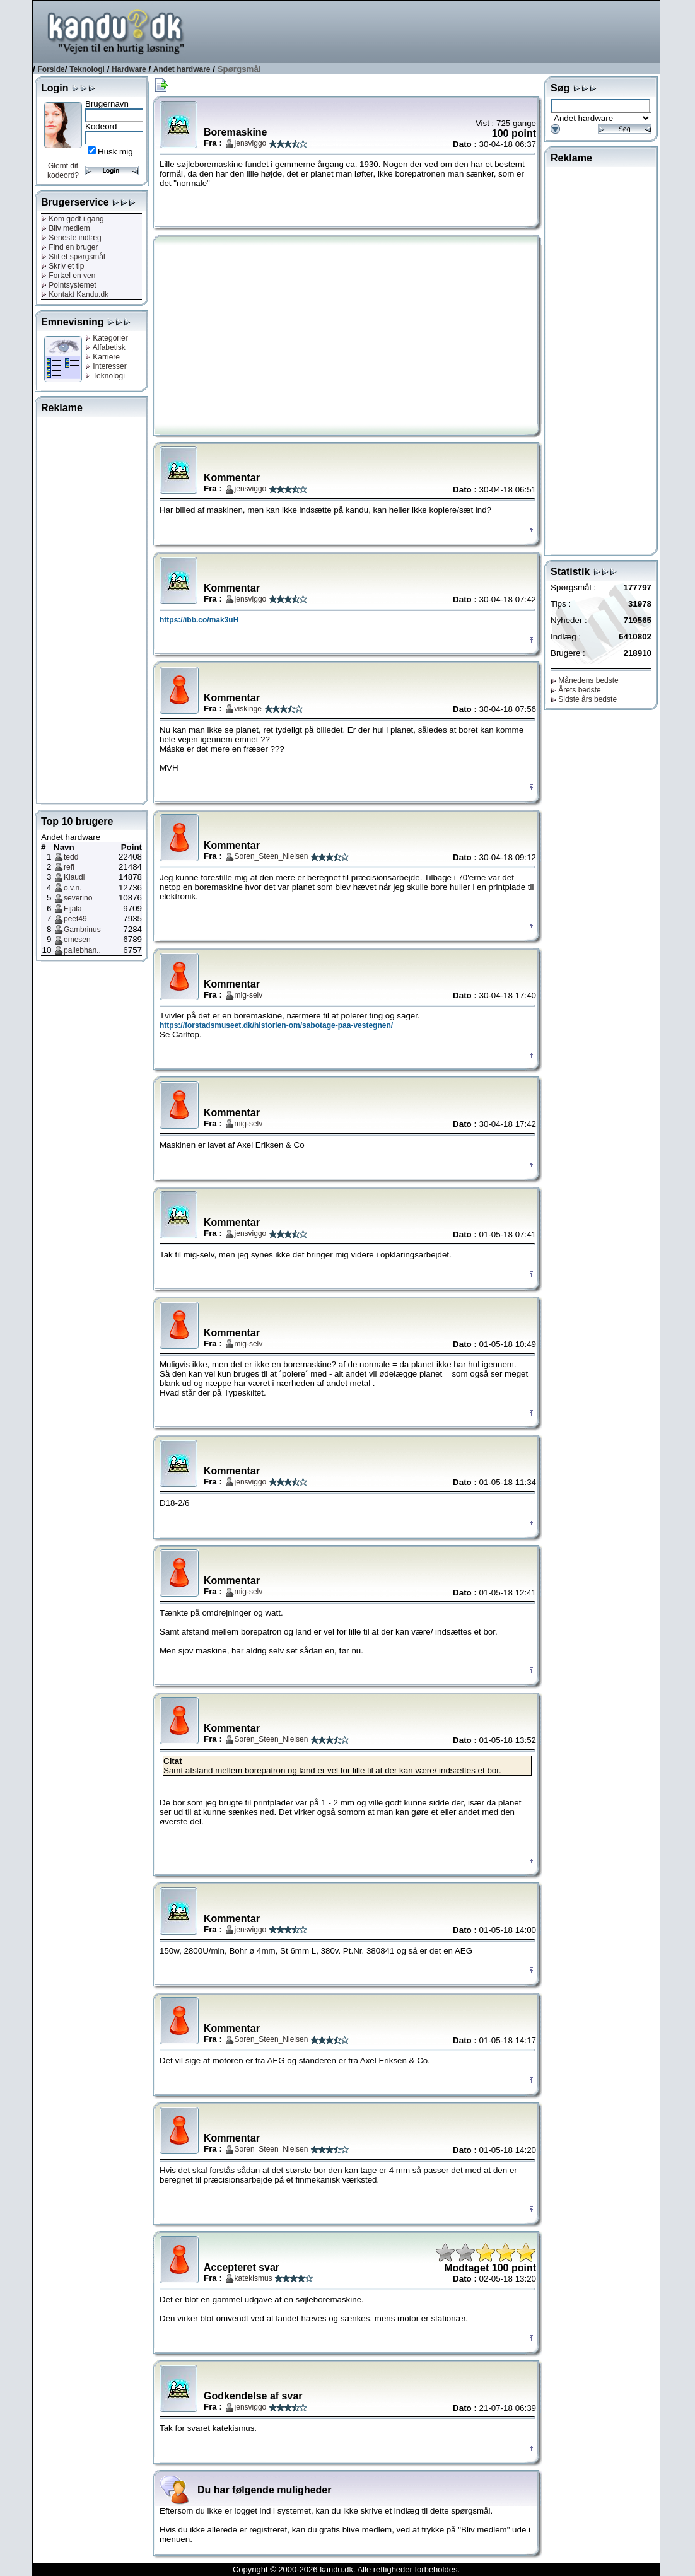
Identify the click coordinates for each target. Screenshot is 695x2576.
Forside (50, 69)
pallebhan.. (82, 950)
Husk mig (115, 151)
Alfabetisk (105, 347)
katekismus (253, 2278)
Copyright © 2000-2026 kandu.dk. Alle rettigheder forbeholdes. (346, 2569)
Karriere (102, 357)
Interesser (106, 366)
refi (69, 867)
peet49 (75, 918)
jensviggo (251, 143)
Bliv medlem (65, 228)
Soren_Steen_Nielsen (271, 856)
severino (78, 898)
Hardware (129, 69)
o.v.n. (72, 887)
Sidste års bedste (584, 699)
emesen (77, 939)
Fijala (73, 908)
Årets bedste (576, 689)
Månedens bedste (585, 680)
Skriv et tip (62, 266)
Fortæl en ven (68, 275)
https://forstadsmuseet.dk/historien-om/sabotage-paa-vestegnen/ (276, 1025)
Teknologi (87, 69)
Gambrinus (82, 929)
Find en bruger (69, 247)
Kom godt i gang (72, 218)
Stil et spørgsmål (73, 256)
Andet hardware (182, 69)
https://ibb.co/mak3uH (199, 619)
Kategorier (106, 338)
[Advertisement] (430, 31)
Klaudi (74, 877)
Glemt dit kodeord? (63, 170)
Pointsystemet (68, 285)
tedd (71, 857)
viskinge (248, 708)
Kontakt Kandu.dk (74, 294)
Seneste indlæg (71, 237)
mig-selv (249, 995)
